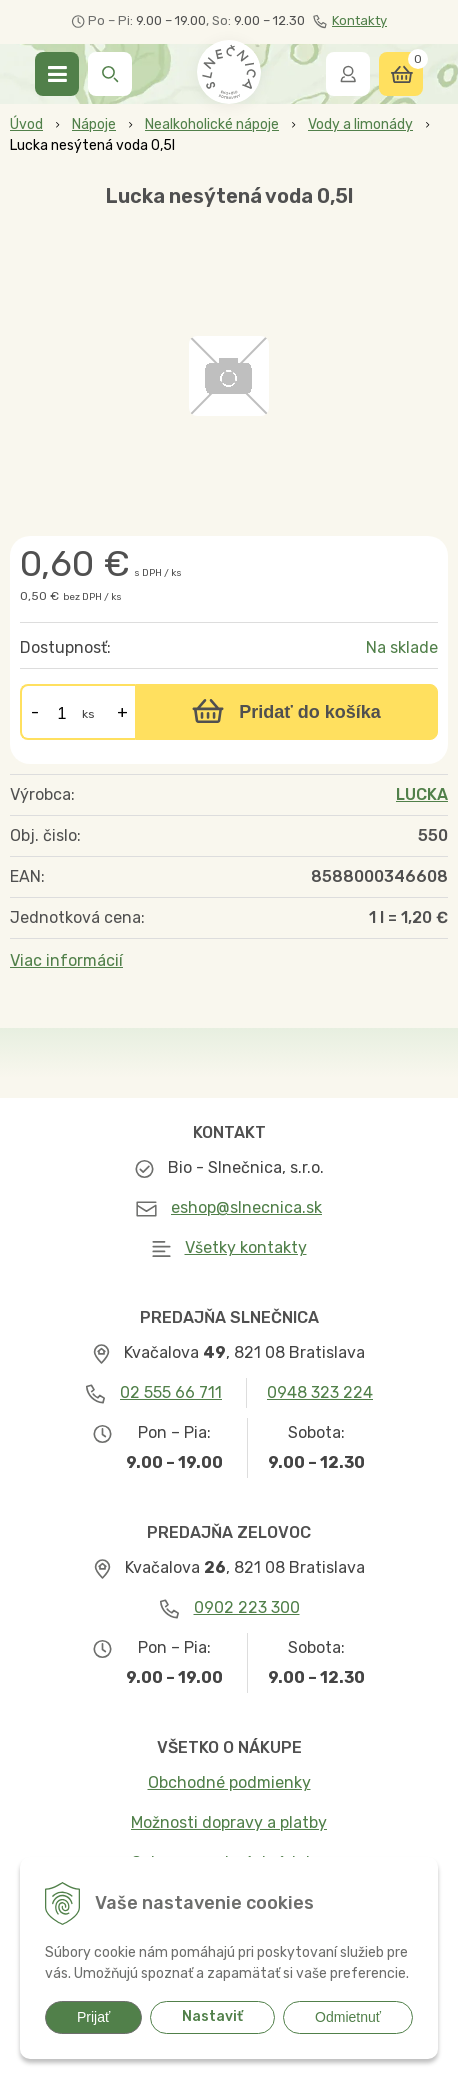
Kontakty (350, 21)
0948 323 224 (320, 1392)
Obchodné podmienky (229, 1782)
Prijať (93, 2017)
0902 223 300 (247, 1607)
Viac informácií (66, 960)
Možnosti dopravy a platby (229, 1822)
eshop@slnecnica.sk (246, 1207)
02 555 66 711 (171, 1392)
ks (88, 714)
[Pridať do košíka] (286, 712)
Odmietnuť (348, 2017)
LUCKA (422, 794)
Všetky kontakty (246, 1247)
